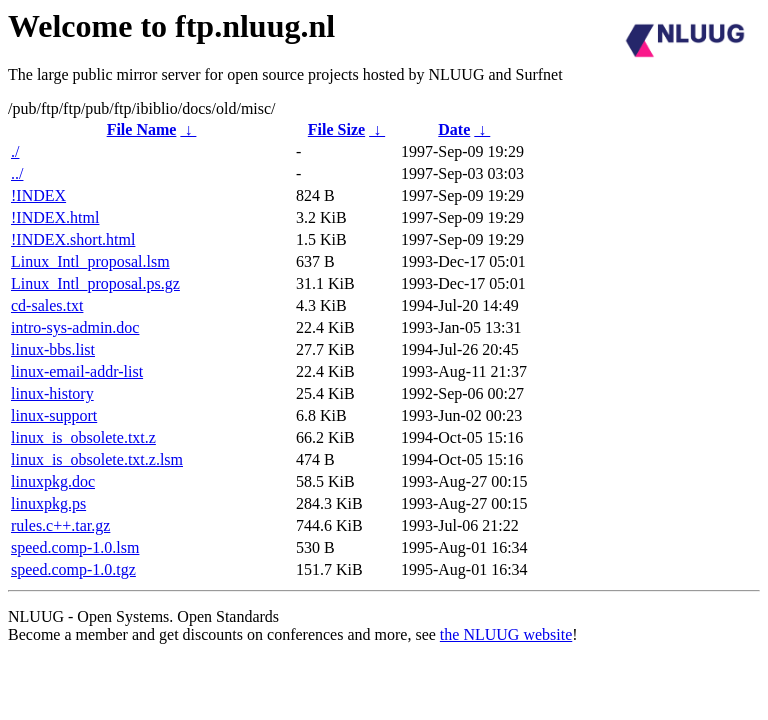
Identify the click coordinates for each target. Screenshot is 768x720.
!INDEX (38, 195)
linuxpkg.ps (48, 503)
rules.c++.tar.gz (60, 525)
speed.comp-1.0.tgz (73, 569)
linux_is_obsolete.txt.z (83, 437)
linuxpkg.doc (53, 481)
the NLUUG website (506, 634)
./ (15, 151)
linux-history (52, 393)
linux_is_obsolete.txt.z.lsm (97, 459)
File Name (142, 129)
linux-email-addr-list (77, 371)
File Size (336, 129)
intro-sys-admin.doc (75, 327)
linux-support (54, 415)
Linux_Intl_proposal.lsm (90, 261)
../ (17, 173)
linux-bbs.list (53, 349)
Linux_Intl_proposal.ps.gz (95, 283)
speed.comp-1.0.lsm (75, 547)
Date (454, 129)
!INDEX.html (55, 217)
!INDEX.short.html (73, 239)
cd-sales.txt (47, 305)
